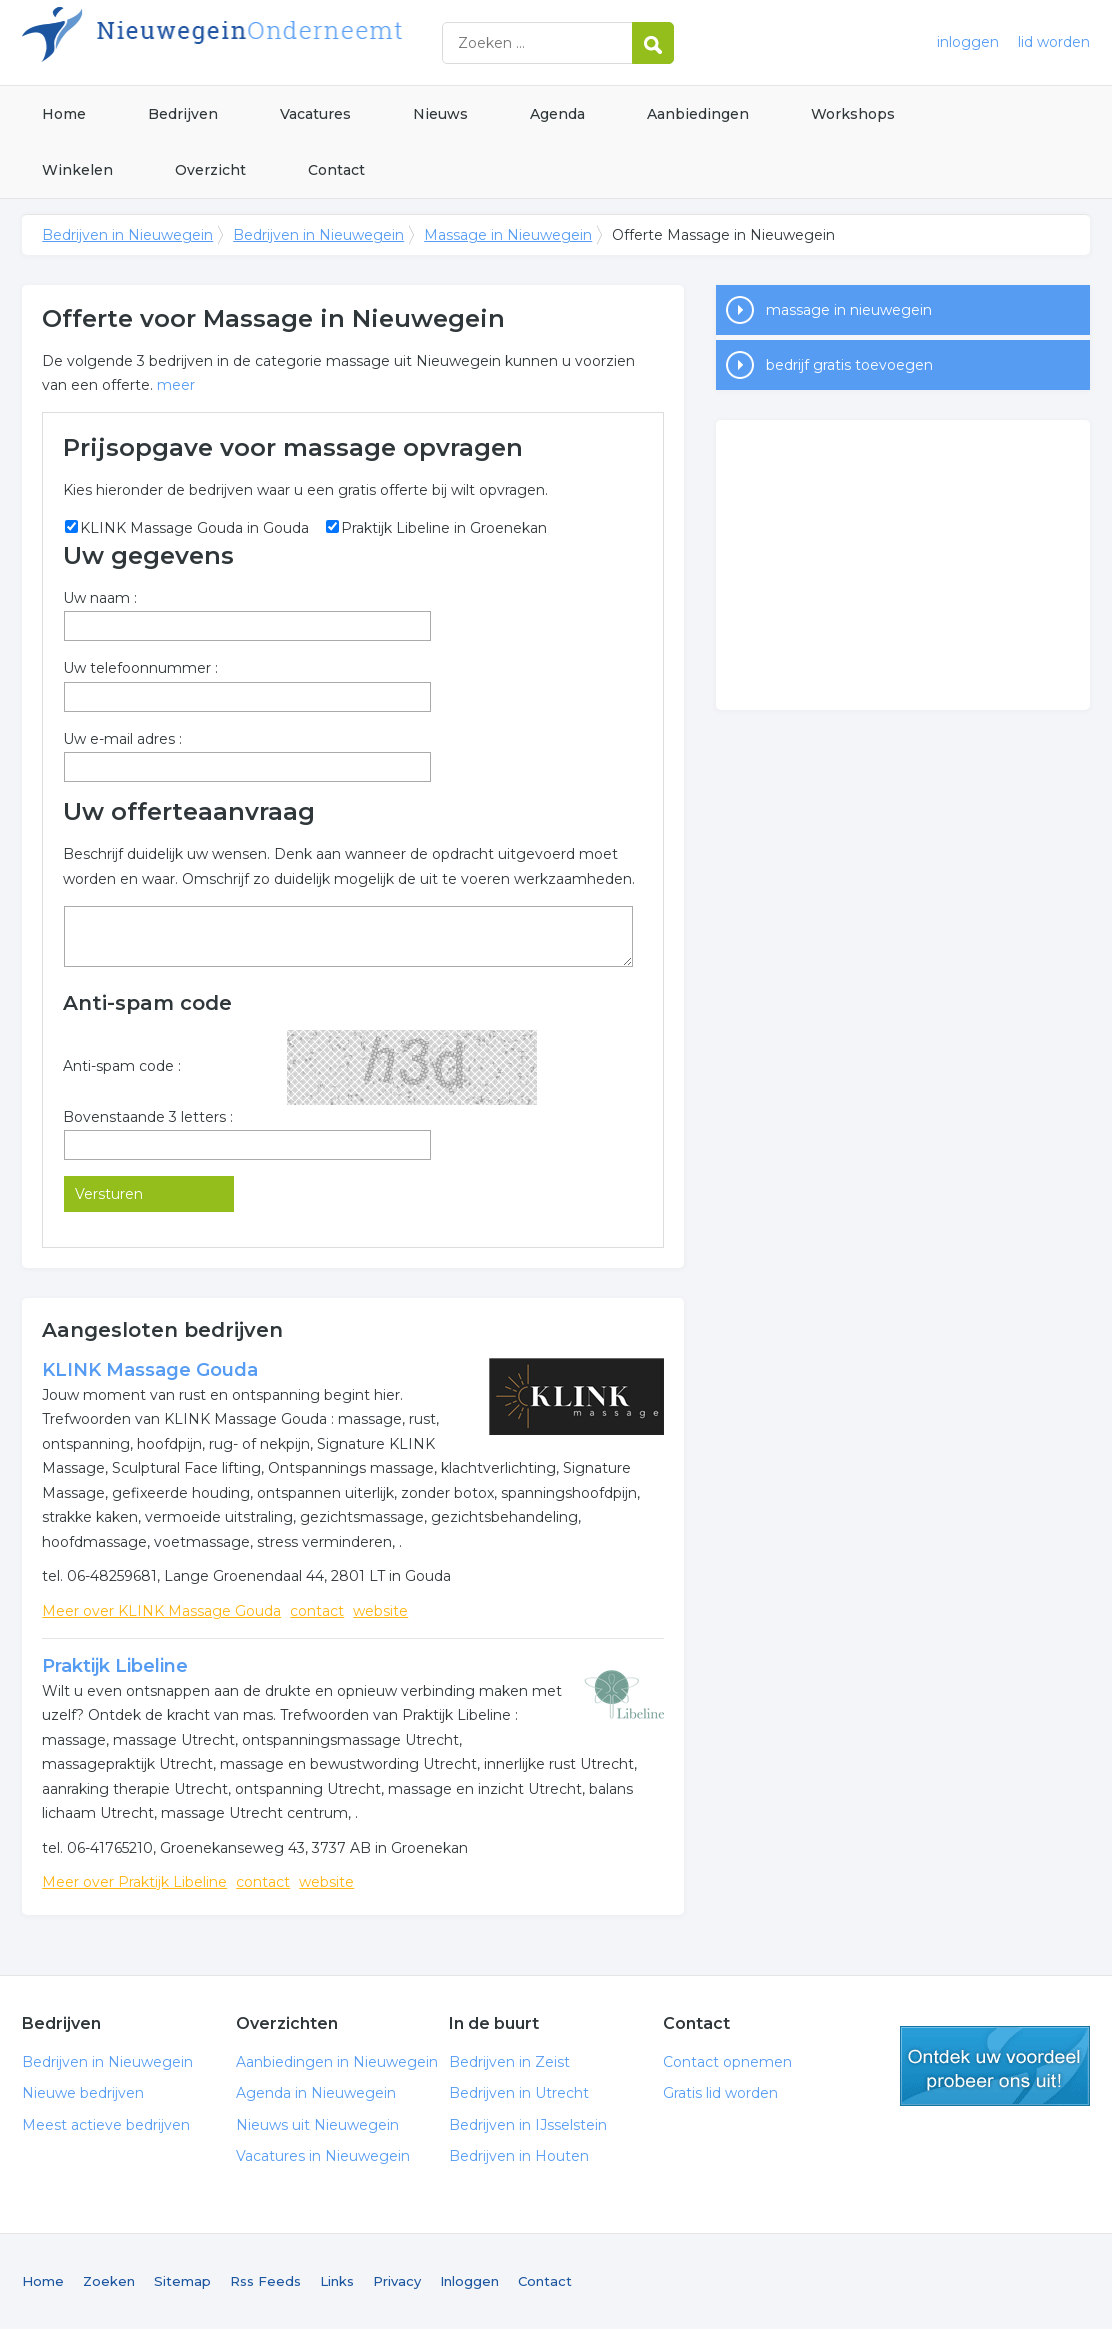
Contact (336, 170)
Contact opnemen (727, 2062)
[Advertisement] (903, 565)
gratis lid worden (995, 2066)
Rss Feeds (265, 2281)
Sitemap (182, 2281)
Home (64, 114)
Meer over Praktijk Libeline (134, 1882)
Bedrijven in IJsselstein (528, 2125)
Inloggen (469, 2281)
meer (176, 385)
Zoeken (109, 2281)
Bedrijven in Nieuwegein (272, 42)
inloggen (968, 42)
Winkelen (77, 170)
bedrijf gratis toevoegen (849, 365)
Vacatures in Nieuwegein (323, 2156)
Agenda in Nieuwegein (316, 2093)
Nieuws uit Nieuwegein (317, 2125)
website (380, 1611)
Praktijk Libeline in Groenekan (444, 528)
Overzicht (210, 170)
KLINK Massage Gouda (150, 1370)
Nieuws (440, 114)
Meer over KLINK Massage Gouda (161, 1611)
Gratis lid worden (720, 2093)
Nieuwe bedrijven (83, 2093)
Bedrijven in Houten (519, 2156)
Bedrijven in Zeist (509, 2062)
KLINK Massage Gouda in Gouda (194, 528)
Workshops (853, 114)
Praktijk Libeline (115, 1666)
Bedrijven (183, 114)
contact (317, 1611)
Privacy (397, 2281)
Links (337, 2281)
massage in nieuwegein (849, 310)
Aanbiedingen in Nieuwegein (337, 2062)
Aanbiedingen (698, 114)
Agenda (557, 114)
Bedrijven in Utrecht (519, 2093)
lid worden (1054, 42)
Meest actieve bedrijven (106, 2125)
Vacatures (315, 114)
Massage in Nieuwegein (508, 235)
